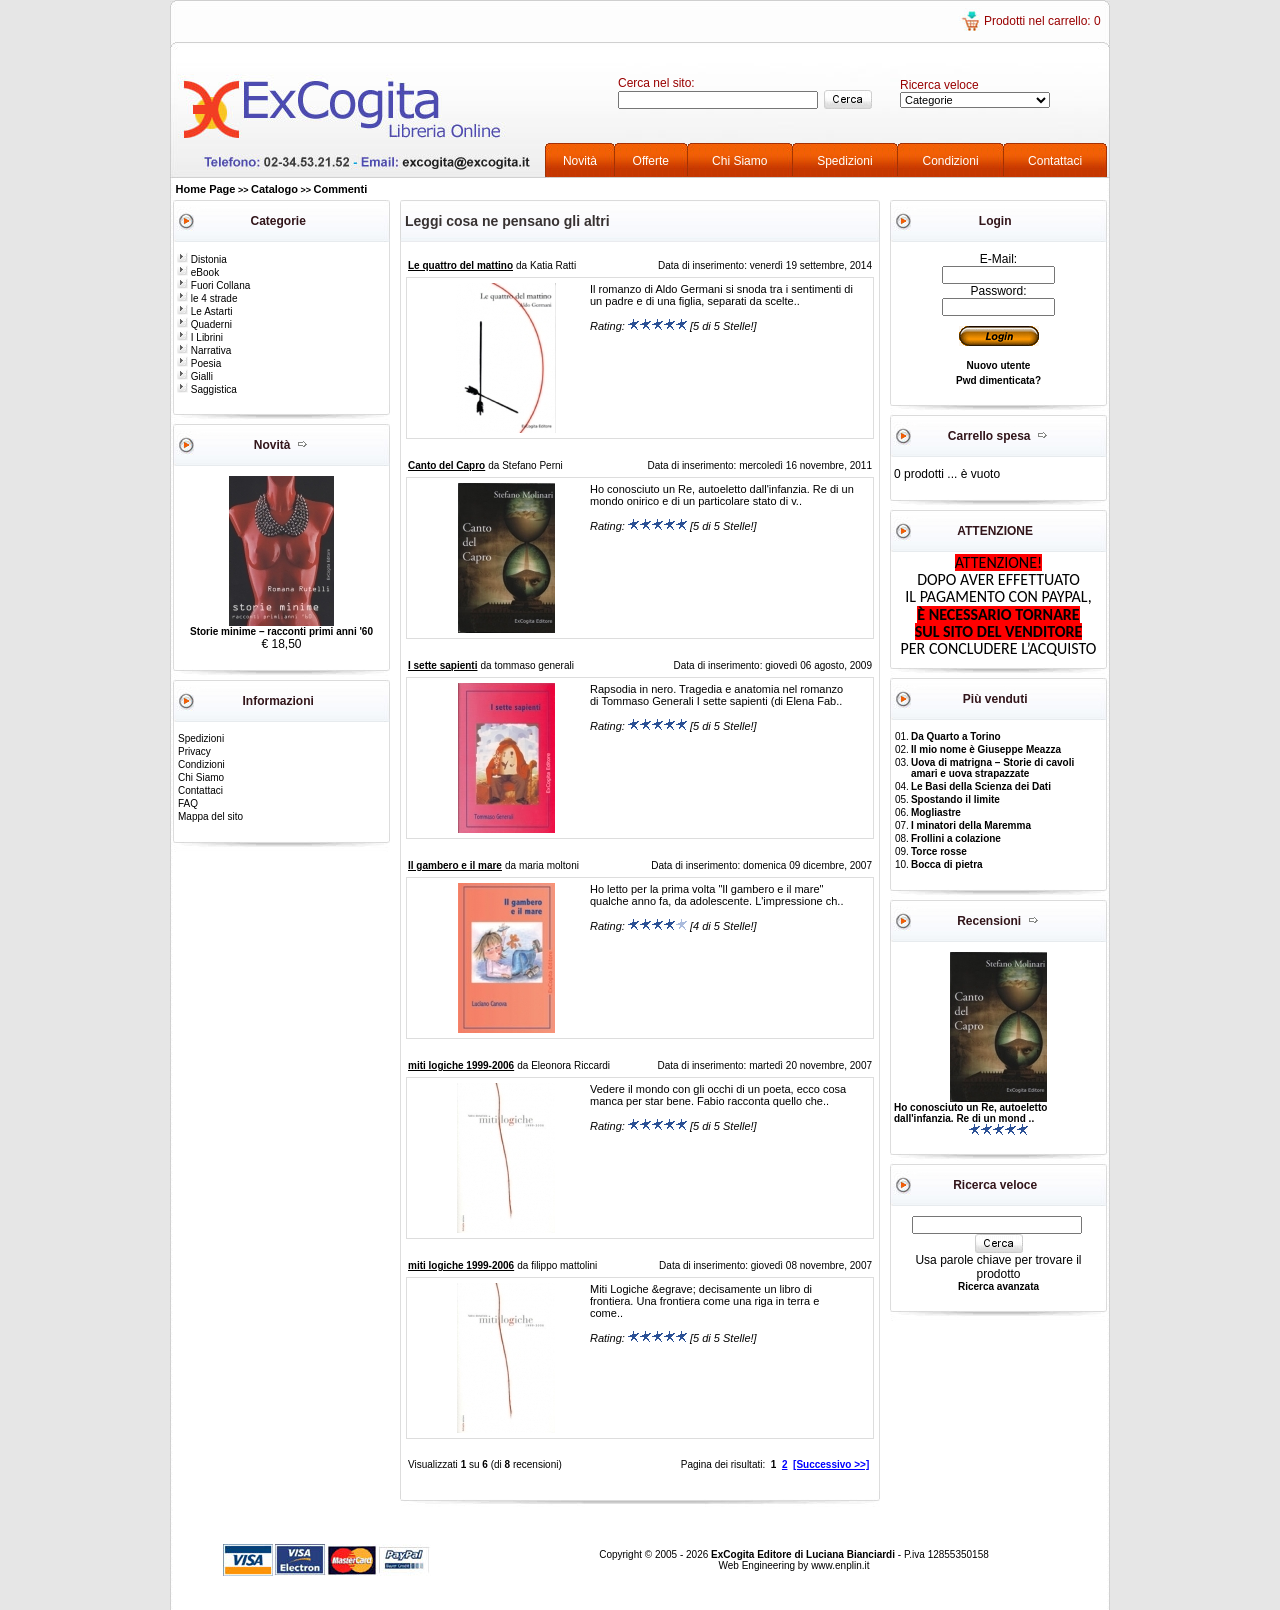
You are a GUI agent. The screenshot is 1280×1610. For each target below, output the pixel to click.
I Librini (200, 337)
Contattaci (1055, 161)
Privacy (194, 751)
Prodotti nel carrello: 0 (1042, 21)
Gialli (195, 376)
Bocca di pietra (947, 864)
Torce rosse (939, 851)
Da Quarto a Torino (956, 736)
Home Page (206, 189)
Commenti (341, 189)
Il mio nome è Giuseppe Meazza (986, 749)
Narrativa (204, 350)
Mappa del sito (210, 816)
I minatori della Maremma (971, 825)
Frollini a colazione (956, 838)
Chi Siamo (739, 161)
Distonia (202, 259)
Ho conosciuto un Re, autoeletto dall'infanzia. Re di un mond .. (970, 1113)
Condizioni (951, 161)
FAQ (188, 803)
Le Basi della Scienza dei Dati (981, 786)
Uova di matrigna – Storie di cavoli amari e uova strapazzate (992, 768)
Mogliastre (936, 812)
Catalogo (274, 189)
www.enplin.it (840, 1565)
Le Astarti (204, 311)
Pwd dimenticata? (998, 380)
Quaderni (204, 324)
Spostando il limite (955, 799)
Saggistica (207, 389)
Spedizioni (844, 161)
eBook (198, 272)
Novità (580, 161)
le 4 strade (207, 298)
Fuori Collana (213, 285)
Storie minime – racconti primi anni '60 (281, 631)
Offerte (651, 161)
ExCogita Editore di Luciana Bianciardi (804, 1554)
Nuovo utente (999, 365)
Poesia (199, 363)
